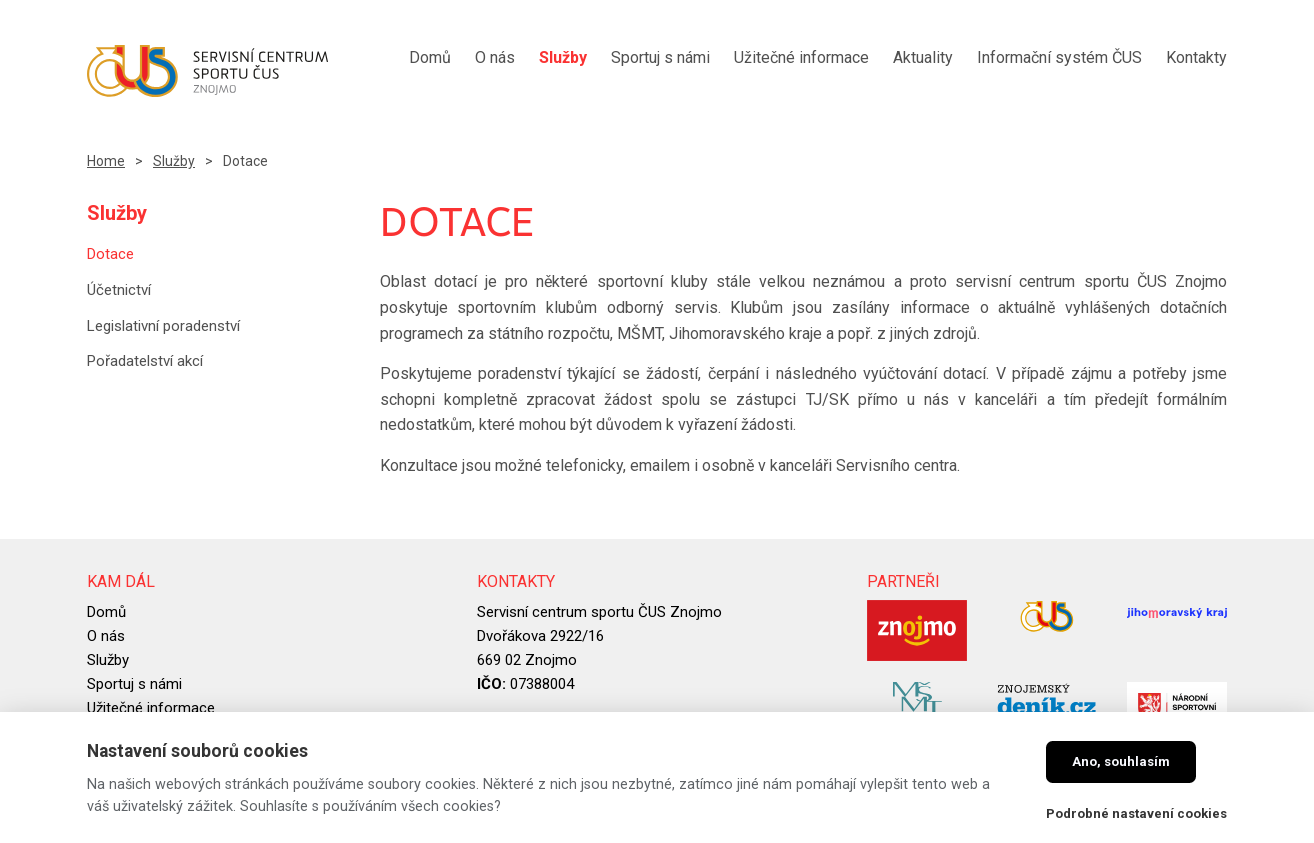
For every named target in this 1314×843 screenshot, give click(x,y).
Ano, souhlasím (1121, 761)
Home (106, 161)
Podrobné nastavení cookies (1136, 813)
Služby (174, 161)
